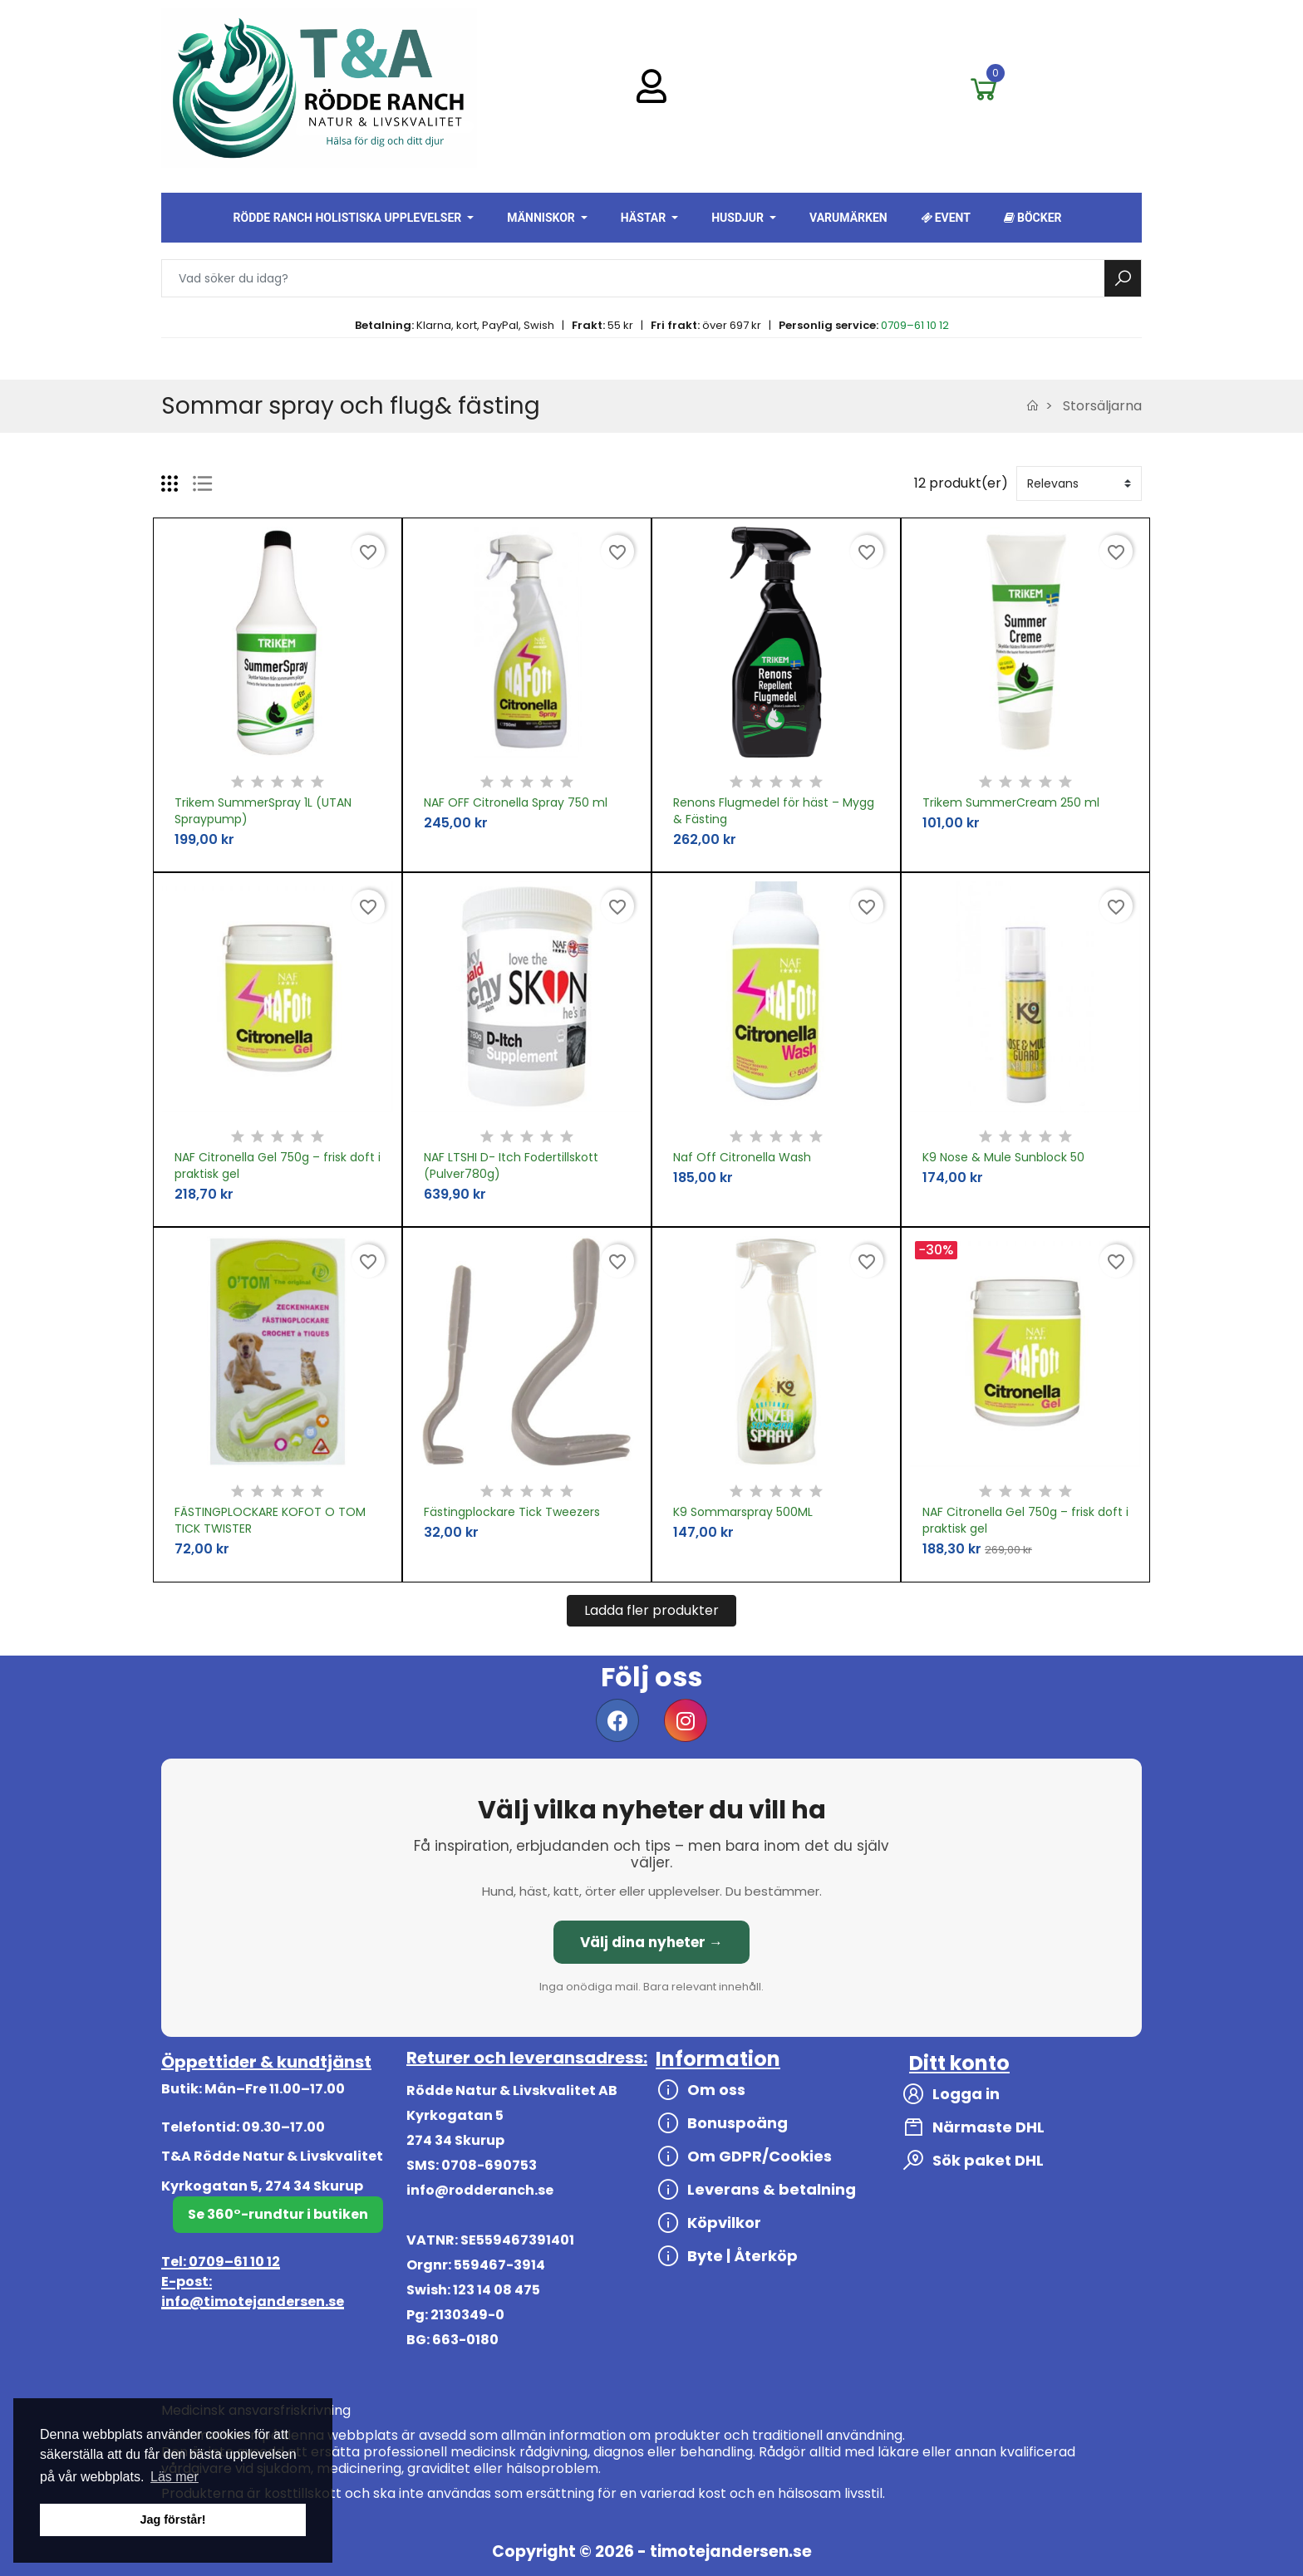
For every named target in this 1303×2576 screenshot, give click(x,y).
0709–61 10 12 (915, 325)
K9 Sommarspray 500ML (743, 1512)
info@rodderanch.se (479, 2190)
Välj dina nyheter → (651, 1942)
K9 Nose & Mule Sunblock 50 (1003, 1157)
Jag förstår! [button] (172, 2519)
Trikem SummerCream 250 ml (1010, 802)
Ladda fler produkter (651, 1610)
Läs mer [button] (174, 2477)
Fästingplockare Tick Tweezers (512, 1512)
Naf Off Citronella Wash (742, 1157)
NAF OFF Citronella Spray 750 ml (515, 802)
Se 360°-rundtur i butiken (278, 2214)
